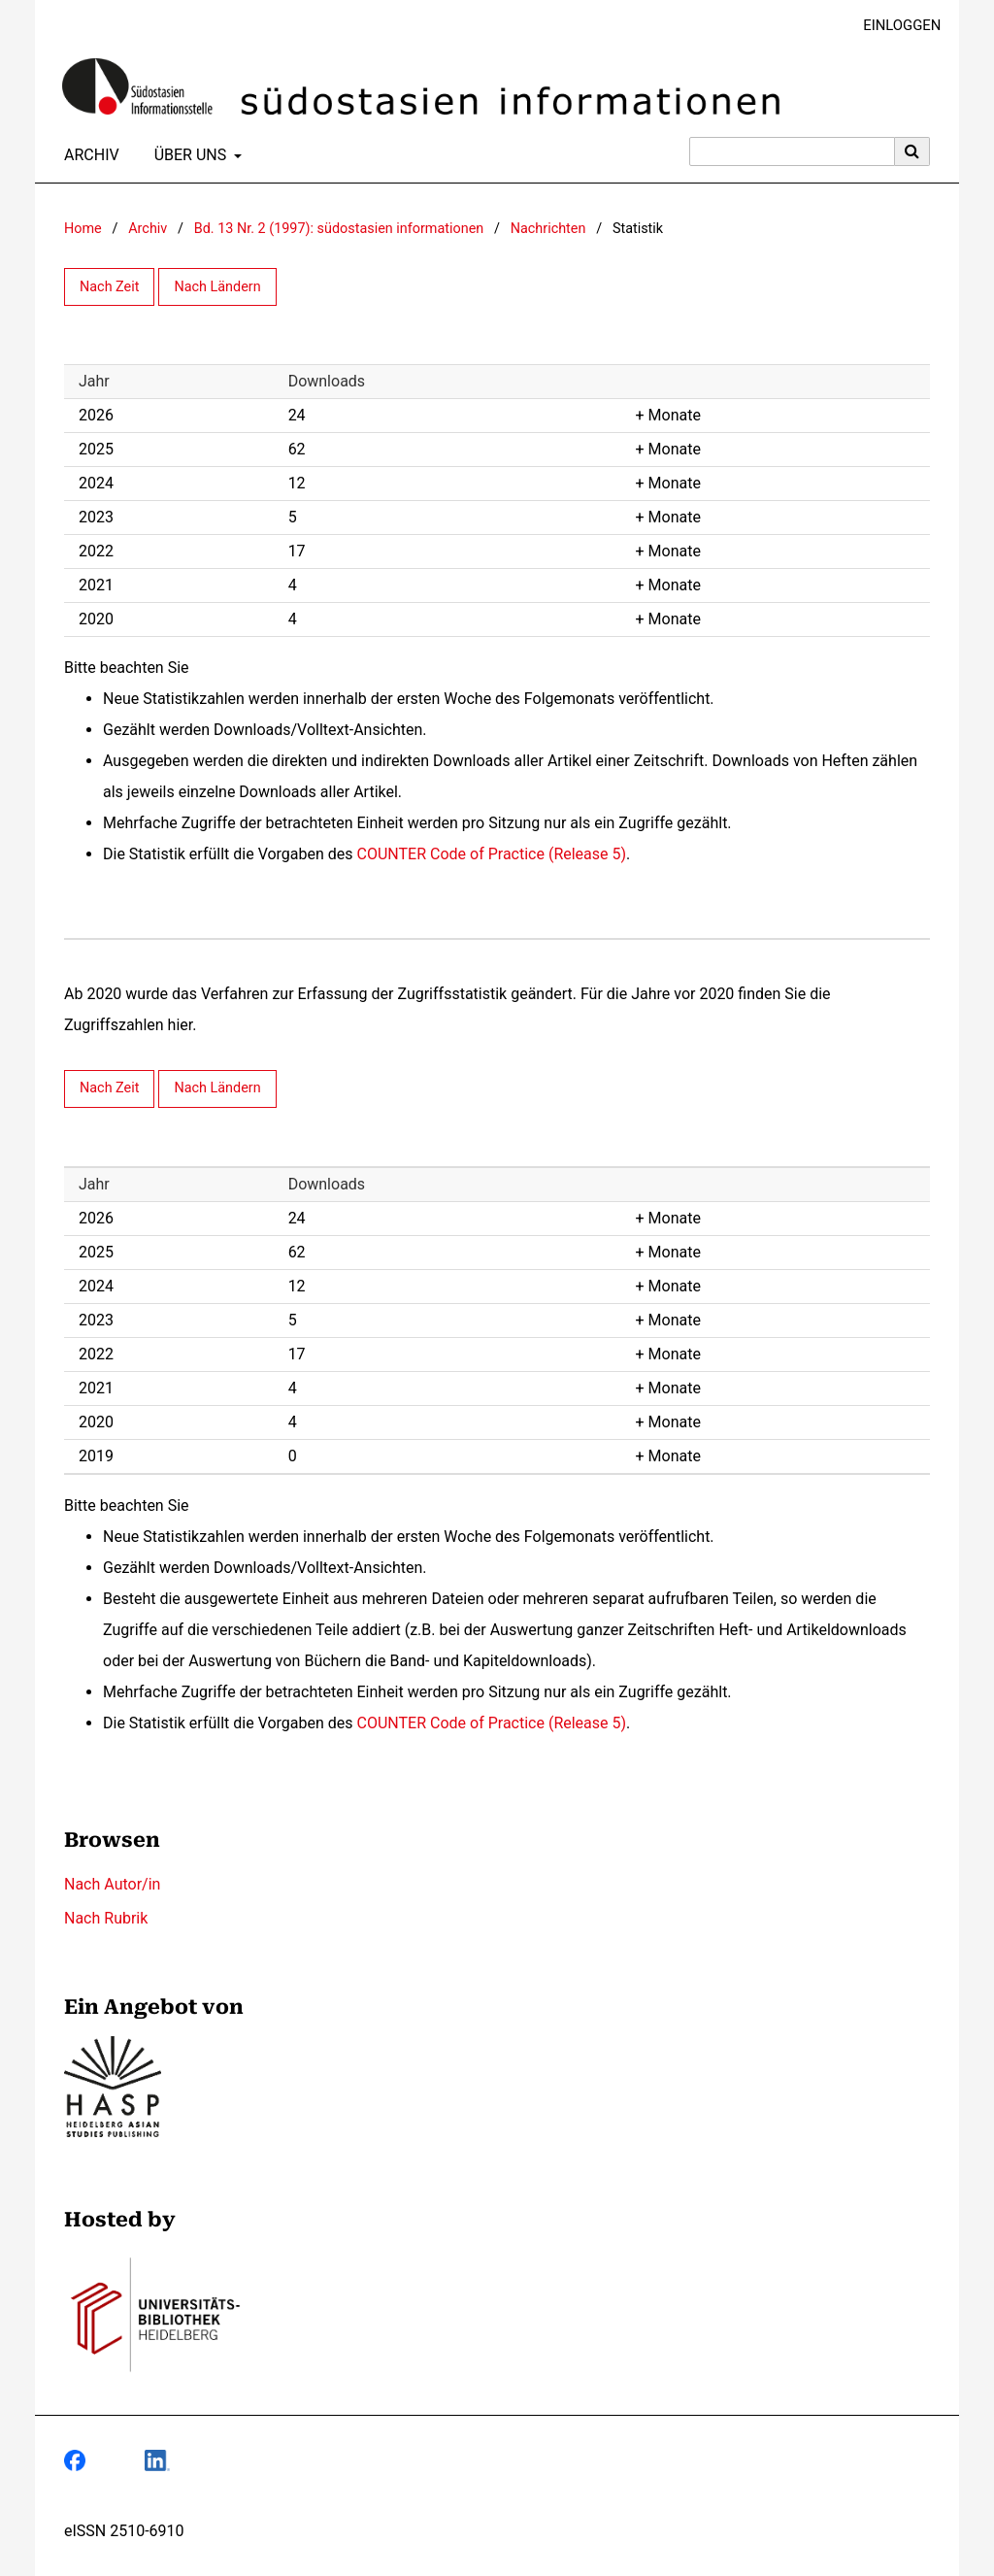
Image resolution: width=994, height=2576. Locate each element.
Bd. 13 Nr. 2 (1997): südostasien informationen (338, 228)
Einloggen (894, 26)
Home (83, 228)
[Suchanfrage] (792, 151)
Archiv (87, 155)
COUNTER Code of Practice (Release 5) (492, 854)
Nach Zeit (109, 287)
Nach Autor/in (112, 1884)
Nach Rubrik (106, 1918)
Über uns (189, 155)
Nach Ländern (217, 287)
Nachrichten (548, 228)
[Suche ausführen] (912, 151)
